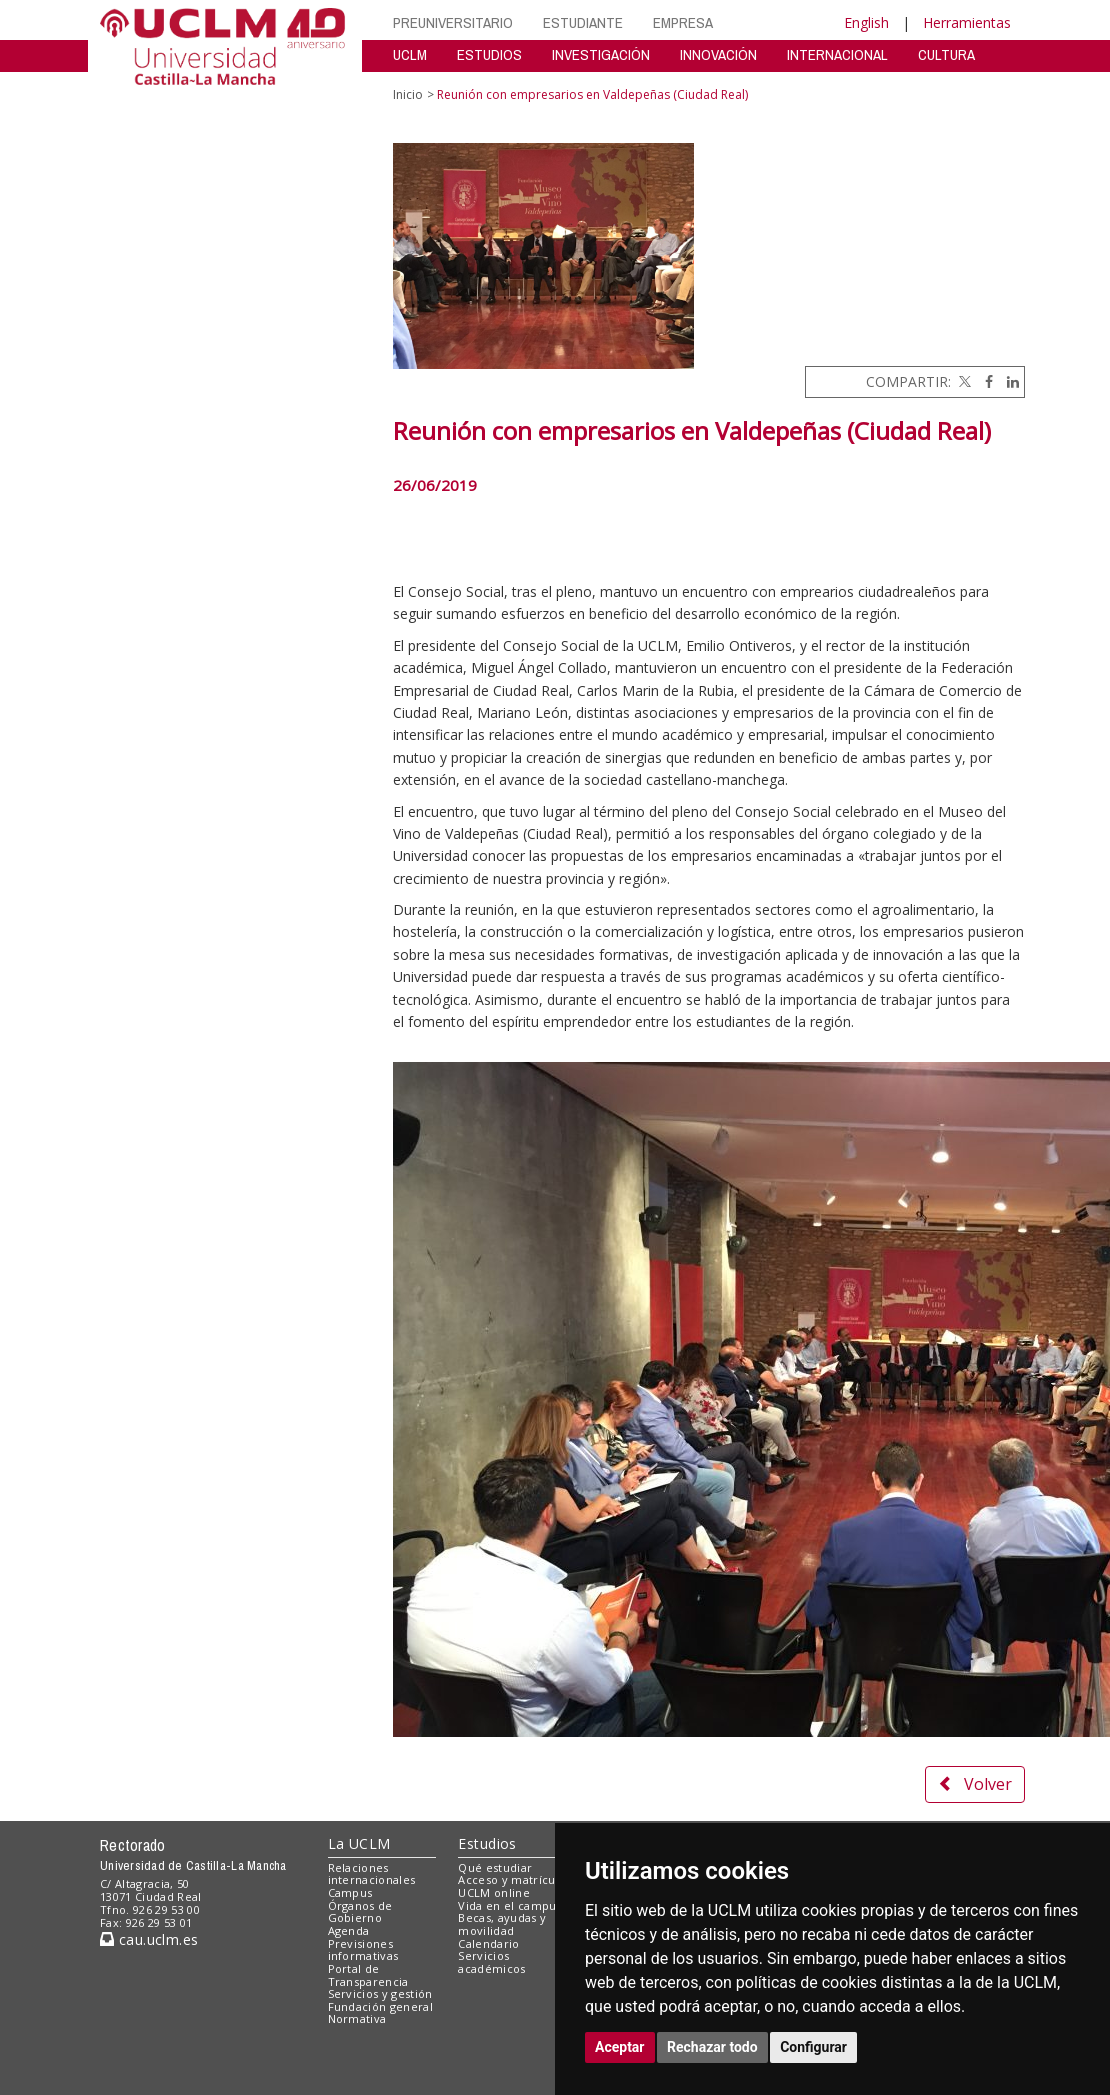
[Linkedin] (1008, 381)
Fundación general (381, 2006)
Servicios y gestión (380, 1993)
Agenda (349, 1930)
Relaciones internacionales (372, 1874)
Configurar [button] (813, 2047)
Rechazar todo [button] (712, 2047)
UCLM (410, 54)
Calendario (488, 1943)
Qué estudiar (495, 1867)
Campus (350, 1892)
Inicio (408, 94)
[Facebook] (984, 381)
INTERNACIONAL (837, 54)
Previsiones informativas (363, 1950)
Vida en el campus (510, 1905)
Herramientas (967, 22)
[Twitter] (963, 381)
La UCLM (359, 1843)
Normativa (357, 2018)
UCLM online (494, 1892)
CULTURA (946, 54)
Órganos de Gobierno (360, 1912)
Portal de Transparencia (368, 1975)
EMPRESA (683, 22)
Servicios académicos (491, 1962)
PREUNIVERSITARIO (453, 22)
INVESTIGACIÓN (601, 54)
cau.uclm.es (149, 1939)
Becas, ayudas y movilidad (502, 1924)
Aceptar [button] (620, 2047)
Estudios (487, 1843)
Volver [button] (975, 1784)
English (866, 22)
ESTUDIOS (489, 54)
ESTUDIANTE (583, 22)
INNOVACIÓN (718, 54)
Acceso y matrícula (511, 1879)
